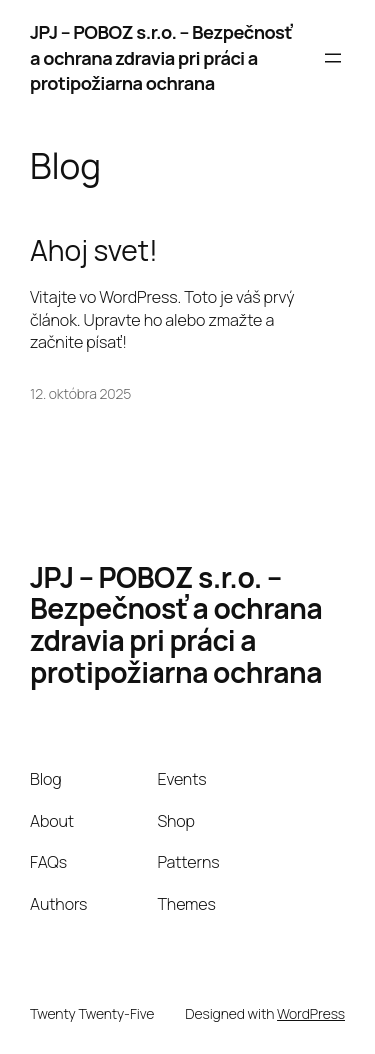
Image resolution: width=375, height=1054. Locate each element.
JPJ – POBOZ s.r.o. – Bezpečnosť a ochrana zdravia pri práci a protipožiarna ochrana (161, 57)
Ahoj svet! (94, 251)
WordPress (311, 1013)
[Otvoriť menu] (333, 58)
